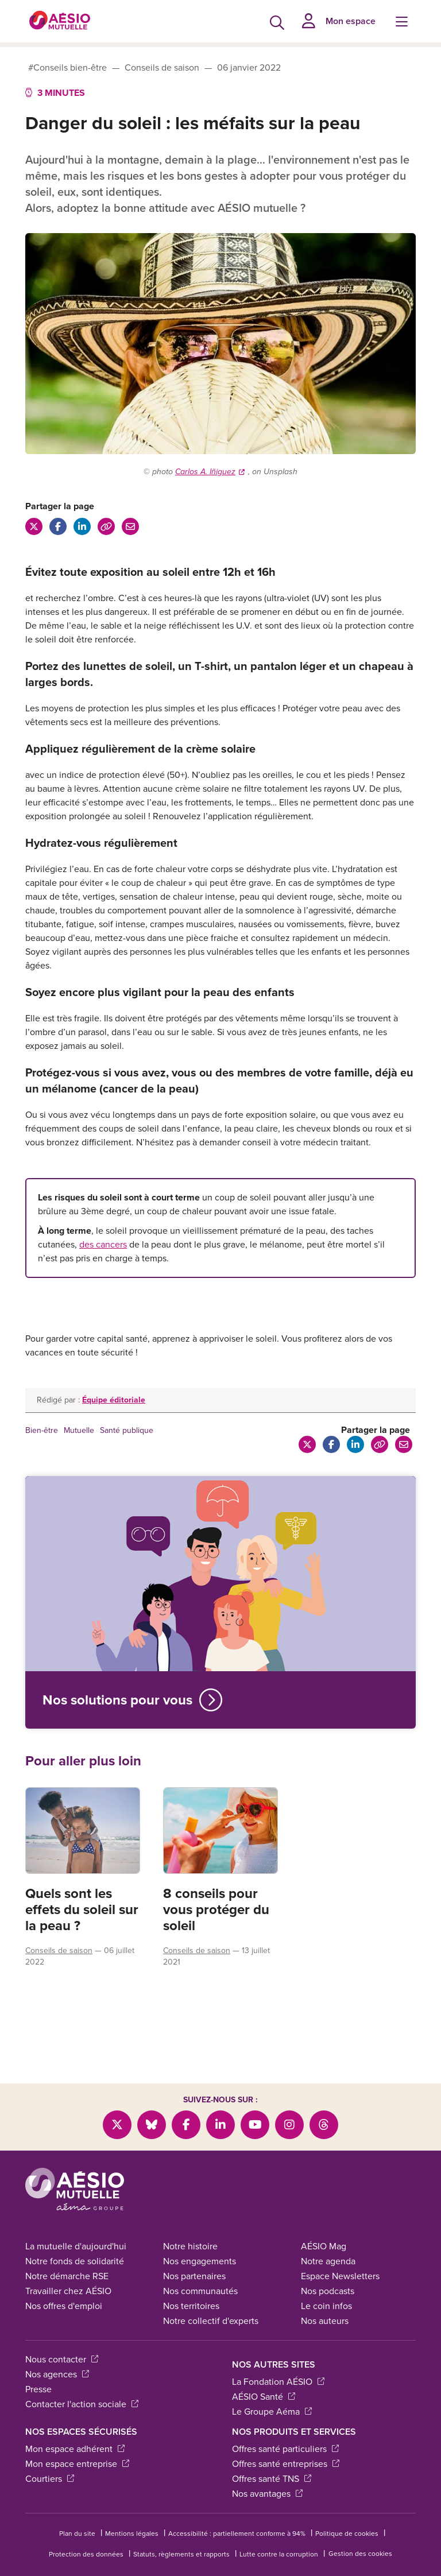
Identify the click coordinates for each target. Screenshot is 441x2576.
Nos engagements (199, 2238)
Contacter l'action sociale (81, 2381)
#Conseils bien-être (67, 67)
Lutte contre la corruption (278, 2531)
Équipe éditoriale (113, 1400)
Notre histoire (190, 2223)
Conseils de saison (162, 67)
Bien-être (41, 1430)
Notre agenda (328, 2238)
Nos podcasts (327, 2268)
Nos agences (57, 2351)
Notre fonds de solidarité (74, 2238)
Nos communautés (200, 2268)
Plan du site (77, 2510)
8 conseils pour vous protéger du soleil (216, 1909)
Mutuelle (79, 1430)
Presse (38, 2366)
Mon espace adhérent (75, 2425)
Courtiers (49, 2455)
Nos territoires (191, 2283)
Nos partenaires (194, 2253)
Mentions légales (131, 2510)
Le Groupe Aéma (272, 2388)
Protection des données (86, 2531)
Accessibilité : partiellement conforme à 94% (236, 2510)
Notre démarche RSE (67, 2253)
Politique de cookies (346, 2510)
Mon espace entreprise (77, 2440)
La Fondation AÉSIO (278, 2358)
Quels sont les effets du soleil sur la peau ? (81, 1909)
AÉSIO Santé (263, 2373)
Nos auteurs (325, 2297)
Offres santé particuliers (285, 2425)
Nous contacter (61, 2336)
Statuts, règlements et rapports (181, 2531)
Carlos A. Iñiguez (210, 472)
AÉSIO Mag (323, 2223)
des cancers (103, 1244)
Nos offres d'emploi (63, 2283)
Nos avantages (267, 2470)
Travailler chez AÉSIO (68, 2268)
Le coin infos (326, 2283)
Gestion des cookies (360, 2530)
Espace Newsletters (340, 2253)
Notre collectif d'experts (210, 2297)
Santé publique (126, 1430)
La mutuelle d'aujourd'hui (75, 2223)
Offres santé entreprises (285, 2440)
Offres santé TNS (271, 2455)
